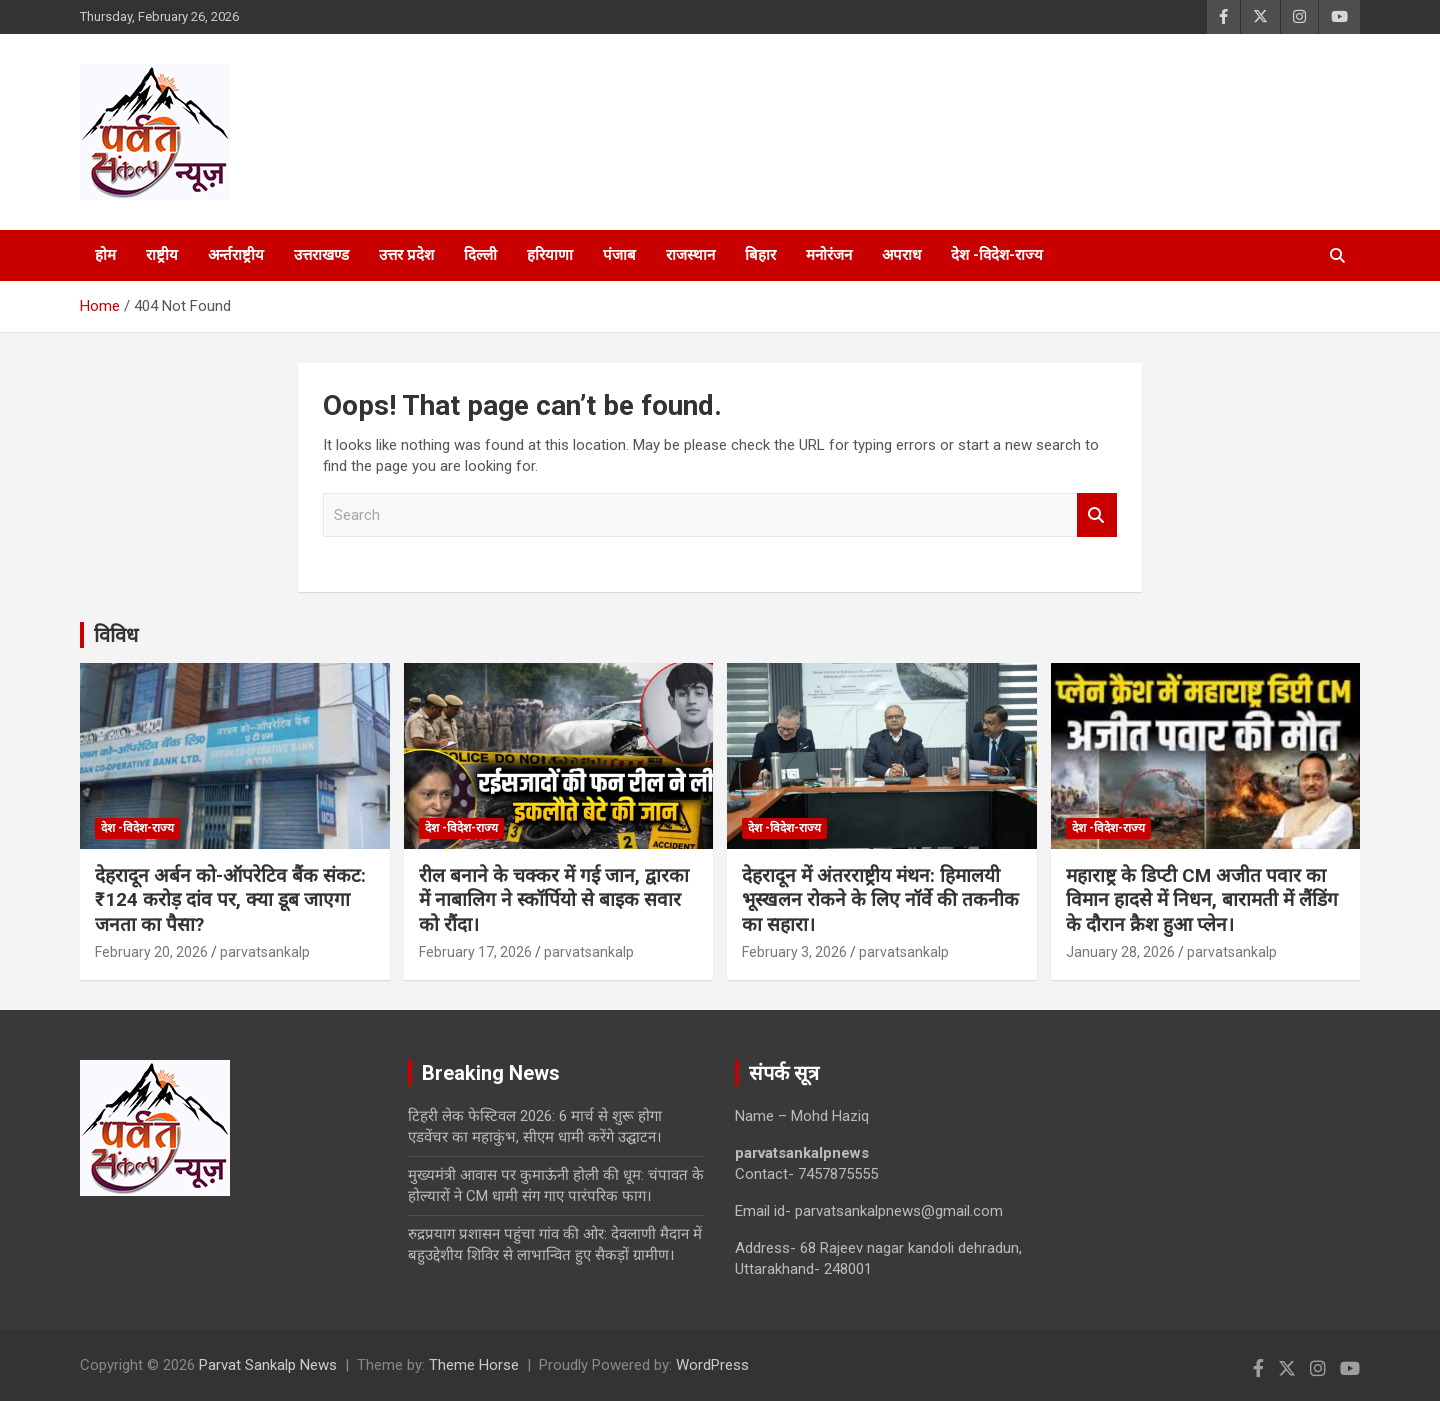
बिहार (760, 255)
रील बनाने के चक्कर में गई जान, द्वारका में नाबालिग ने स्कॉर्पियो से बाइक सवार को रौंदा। (554, 900)
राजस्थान (690, 255)
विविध (116, 635)
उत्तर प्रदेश (406, 255)
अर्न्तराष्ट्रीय (236, 255)
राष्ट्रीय (162, 255)
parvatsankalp (265, 952)
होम (105, 255)
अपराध (901, 255)
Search (1097, 515)
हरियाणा (550, 255)
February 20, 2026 (151, 952)
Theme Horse (474, 1365)
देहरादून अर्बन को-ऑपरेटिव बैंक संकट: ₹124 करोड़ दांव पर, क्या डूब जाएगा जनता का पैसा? (230, 900)
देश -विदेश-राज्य (997, 255)
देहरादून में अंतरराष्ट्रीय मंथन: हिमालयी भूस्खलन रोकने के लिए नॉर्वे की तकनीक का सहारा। (880, 900)
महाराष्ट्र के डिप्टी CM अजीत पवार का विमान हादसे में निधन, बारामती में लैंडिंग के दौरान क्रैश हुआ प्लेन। (1202, 900)
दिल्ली (480, 255)
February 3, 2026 (794, 952)
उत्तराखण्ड (321, 255)
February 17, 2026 (475, 952)
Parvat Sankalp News (268, 1365)
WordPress (712, 1365)
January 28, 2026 (1120, 952)
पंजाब (619, 255)
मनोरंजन (829, 255)
